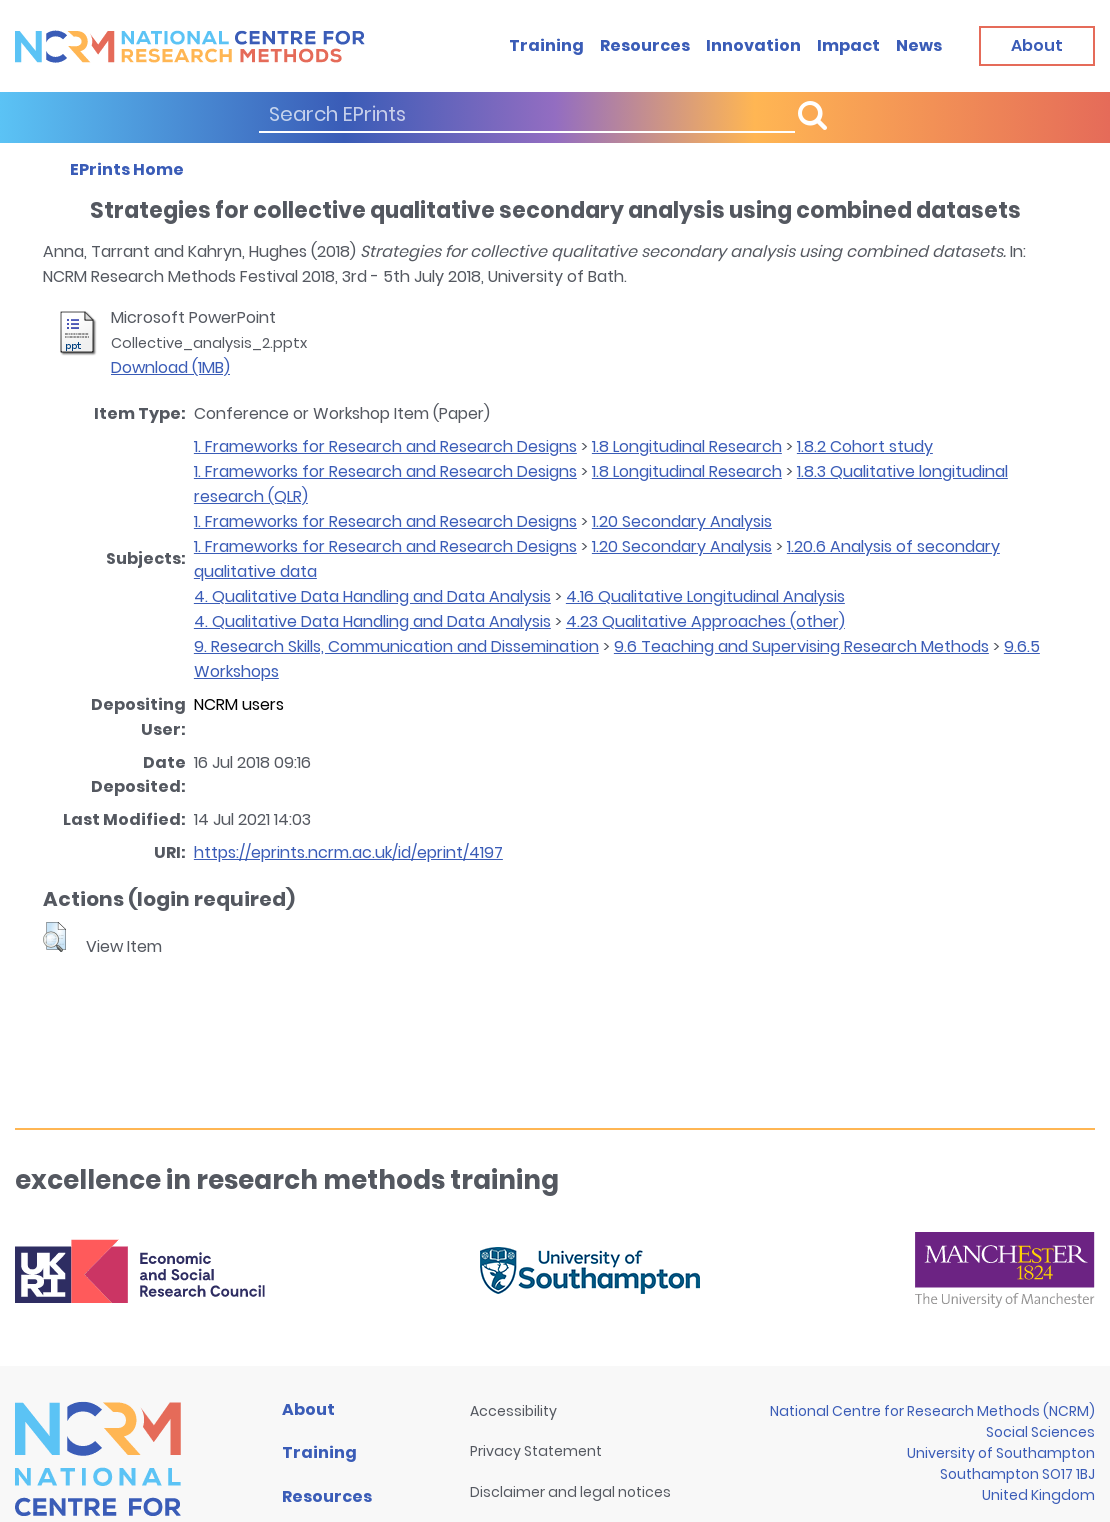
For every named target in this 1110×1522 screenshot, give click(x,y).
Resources (645, 45)
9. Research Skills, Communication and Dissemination (396, 646)
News (919, 45)
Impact (848, 45)
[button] (54, 937)
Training (546, 45)
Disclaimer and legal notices (570, 1492)
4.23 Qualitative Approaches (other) (705, 621)
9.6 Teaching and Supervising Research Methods (801, 646)
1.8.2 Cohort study (865, 446)
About (308, 1409)
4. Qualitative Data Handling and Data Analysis (372, 596)
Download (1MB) (170, 367)
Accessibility (513, 1411)
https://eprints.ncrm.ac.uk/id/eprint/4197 (348, 852)
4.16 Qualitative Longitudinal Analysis (705, 596)
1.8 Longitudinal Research (687, 446)
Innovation (753, 45)
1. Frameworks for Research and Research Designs (385, 446)
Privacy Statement (536, 1451)
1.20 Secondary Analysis (682, 521)
